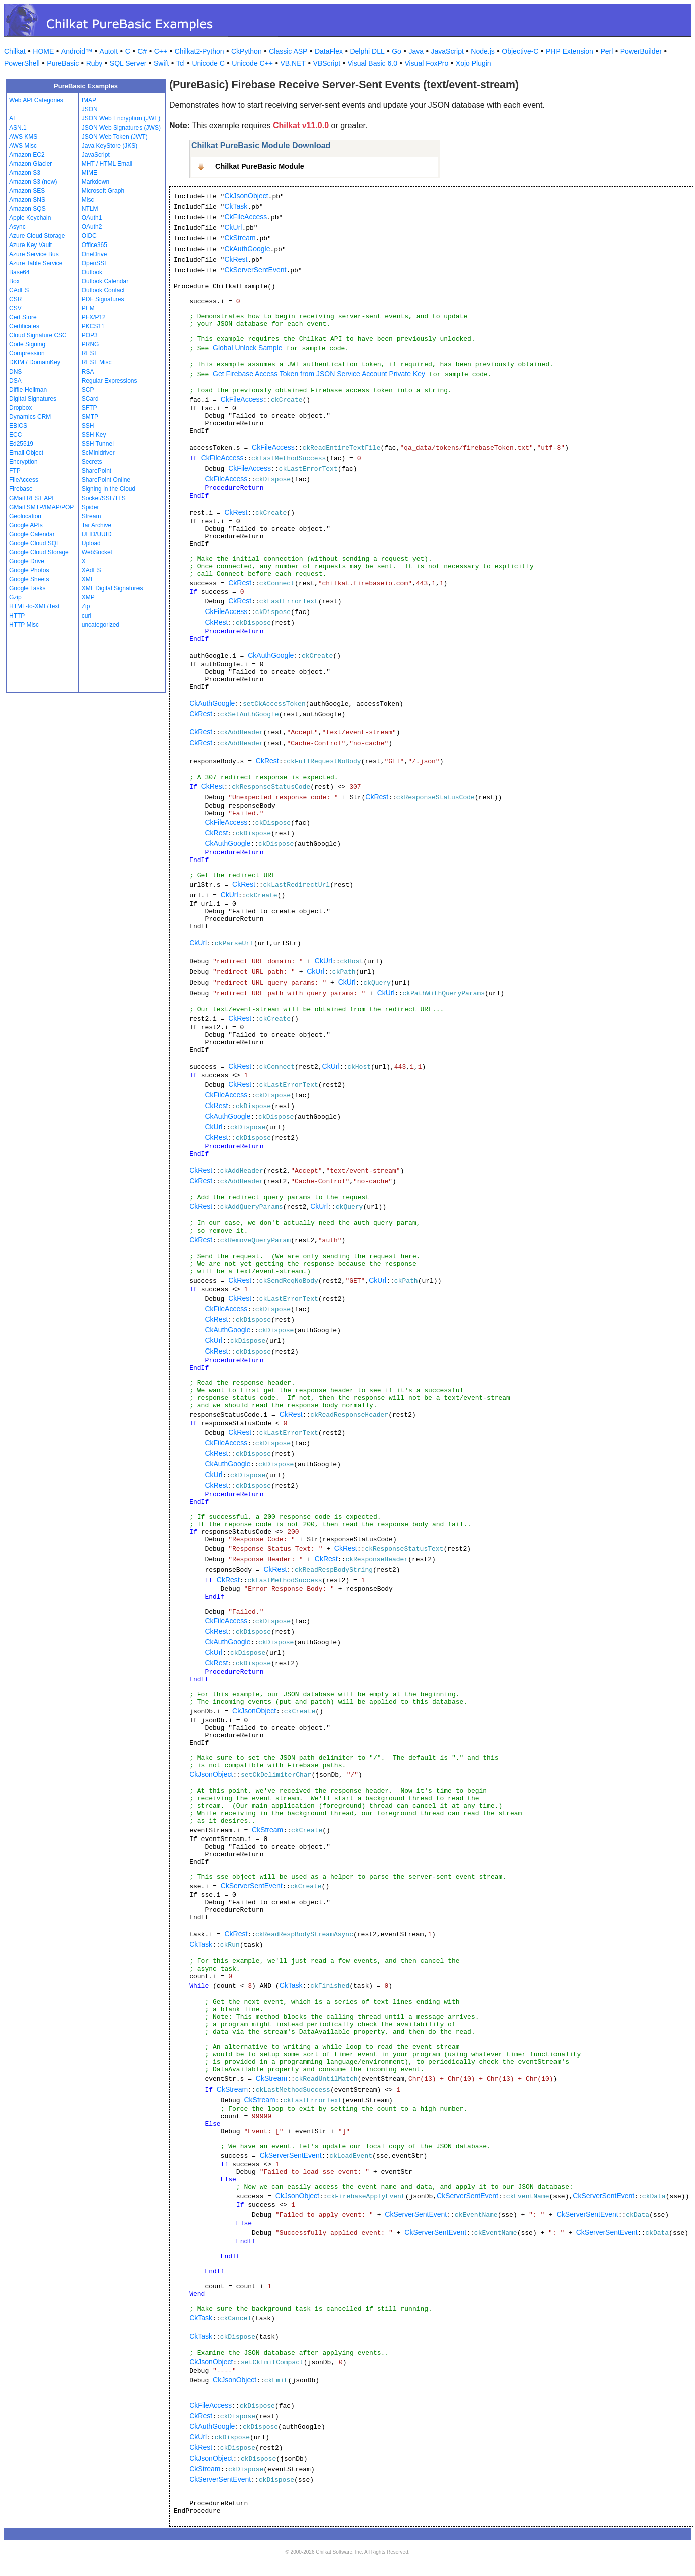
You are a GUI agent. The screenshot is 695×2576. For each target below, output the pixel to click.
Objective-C (520, 51)
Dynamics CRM (30, 416)
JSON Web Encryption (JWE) (121, 118)
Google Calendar (32, 534)
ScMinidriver (98, 452)
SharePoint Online (106, 479)
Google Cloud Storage (39, 552)
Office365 (94, 245)
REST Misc (97, 362)
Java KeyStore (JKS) (109, 145)
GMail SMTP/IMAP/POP (41, 507)
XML (88, 579)
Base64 (19, 272)
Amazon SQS (27, 208)
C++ (160, 51)
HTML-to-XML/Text (34, 606)
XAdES (91, 570)
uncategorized (100, 624)
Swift (161, 63)
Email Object (26, 452)
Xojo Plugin (473, 63)
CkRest (235, 259)
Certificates (24, 326)
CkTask (235, 206)
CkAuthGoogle (247, 248)
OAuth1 (92, 217)
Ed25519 (21, 443)
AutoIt (109, 51)
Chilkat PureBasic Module (259, 166)
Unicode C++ (252, 63)
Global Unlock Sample (248, 348)
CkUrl (233, 227)
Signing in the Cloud (108, 489)
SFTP (89, 407)
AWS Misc (23, 145)
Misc (88, 199)
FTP (15, 470)
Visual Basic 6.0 (372, 63)
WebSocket (97, 552)
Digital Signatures (32, 398)
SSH (88, 425)
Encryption (23, 461)
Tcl (180, 63)
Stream (91, 516)
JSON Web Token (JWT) (115, 136)
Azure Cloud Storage (37, 235)
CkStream (239, 238)
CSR (15, 299)
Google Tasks (27, 588)
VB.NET (293, 63)
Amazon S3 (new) (33, 181)
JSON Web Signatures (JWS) (121, 127)
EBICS (18, 425)
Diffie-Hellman (28, 389)
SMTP (90, 416)
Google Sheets (29, 579)
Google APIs (26, 525)
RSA (88, 371)
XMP (88, 597)
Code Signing (27, 344)
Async (17, 226)
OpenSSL (95, 263)
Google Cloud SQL (34, 543)
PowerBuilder (641, 51)
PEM (88, 308)
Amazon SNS (27, 199)
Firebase (21, 489)
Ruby (94, 63)
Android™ (76, 51)
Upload (91, 543)
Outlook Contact (103, 290)
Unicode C (208, 63)
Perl (606, 51)
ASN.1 (18, 127)
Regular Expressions (109, 380)
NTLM (90, 208)
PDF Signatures (103, 299)
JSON (90, 109)
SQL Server (128, 63)
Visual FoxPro (426, 63)
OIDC (89, 235)
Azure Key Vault (30, 245)
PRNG (90, 344)
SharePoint (96, 470)
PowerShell (22, 63)
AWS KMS (23, 136)
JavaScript (447, 51)
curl (86, 615)
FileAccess (23, 479)
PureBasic (63, 63)
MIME (89, 172)
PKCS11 (93, 326)
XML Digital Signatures (112, 588)
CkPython (246, 51)
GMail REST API (31, 498)
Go (396, 51)
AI (12, 118)
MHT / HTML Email (107, 163)
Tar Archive (96, 525)
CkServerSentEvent (255, 270)
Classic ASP (288, 51)
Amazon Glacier (30, 163)
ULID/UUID (97, 534)
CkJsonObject (246, 196)
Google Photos (29, 570)
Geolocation (25, 516)
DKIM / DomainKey (34, 362)
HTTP (17, 615)
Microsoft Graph (103, 190)
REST (90, 353)
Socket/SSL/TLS (104, 498)
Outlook (92, 272)
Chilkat (15, 51)
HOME (43, 51)
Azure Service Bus (34, 254)
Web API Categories (36, 100)
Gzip (15, 597)
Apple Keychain (30, 217)
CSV (15, 308)
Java (416, 51)
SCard (90, 398)
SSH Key (94, 434)
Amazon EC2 (27, 154)
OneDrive (94, 254)
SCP (88, 389)
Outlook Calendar (105, 281)
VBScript (326, 63)
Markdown (95, 181)
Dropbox (20, 407)
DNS (15, 371)
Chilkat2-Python (199, 51)
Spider (90, 507)
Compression (27, 353)
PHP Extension (569, 51)
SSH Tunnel (98, 443)
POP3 (90, 335)
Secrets (92, 461)
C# (142, 51)
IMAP (89, 100)
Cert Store (23, 317)
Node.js (482, 51)
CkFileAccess (245, 217)
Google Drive (26, 561)
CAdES (19, 290)
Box (14, 281)
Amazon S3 (24, 172)
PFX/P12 (94, 317)
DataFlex (329, 51)
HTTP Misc (24, 624)
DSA (15, 380)
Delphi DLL (367, 51)
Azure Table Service (36, 263)
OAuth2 (92, 226)
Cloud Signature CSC (38, 335)
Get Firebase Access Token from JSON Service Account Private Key (319, 374)
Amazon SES (27, 190)
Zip (86, 606)
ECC (15, 434)
